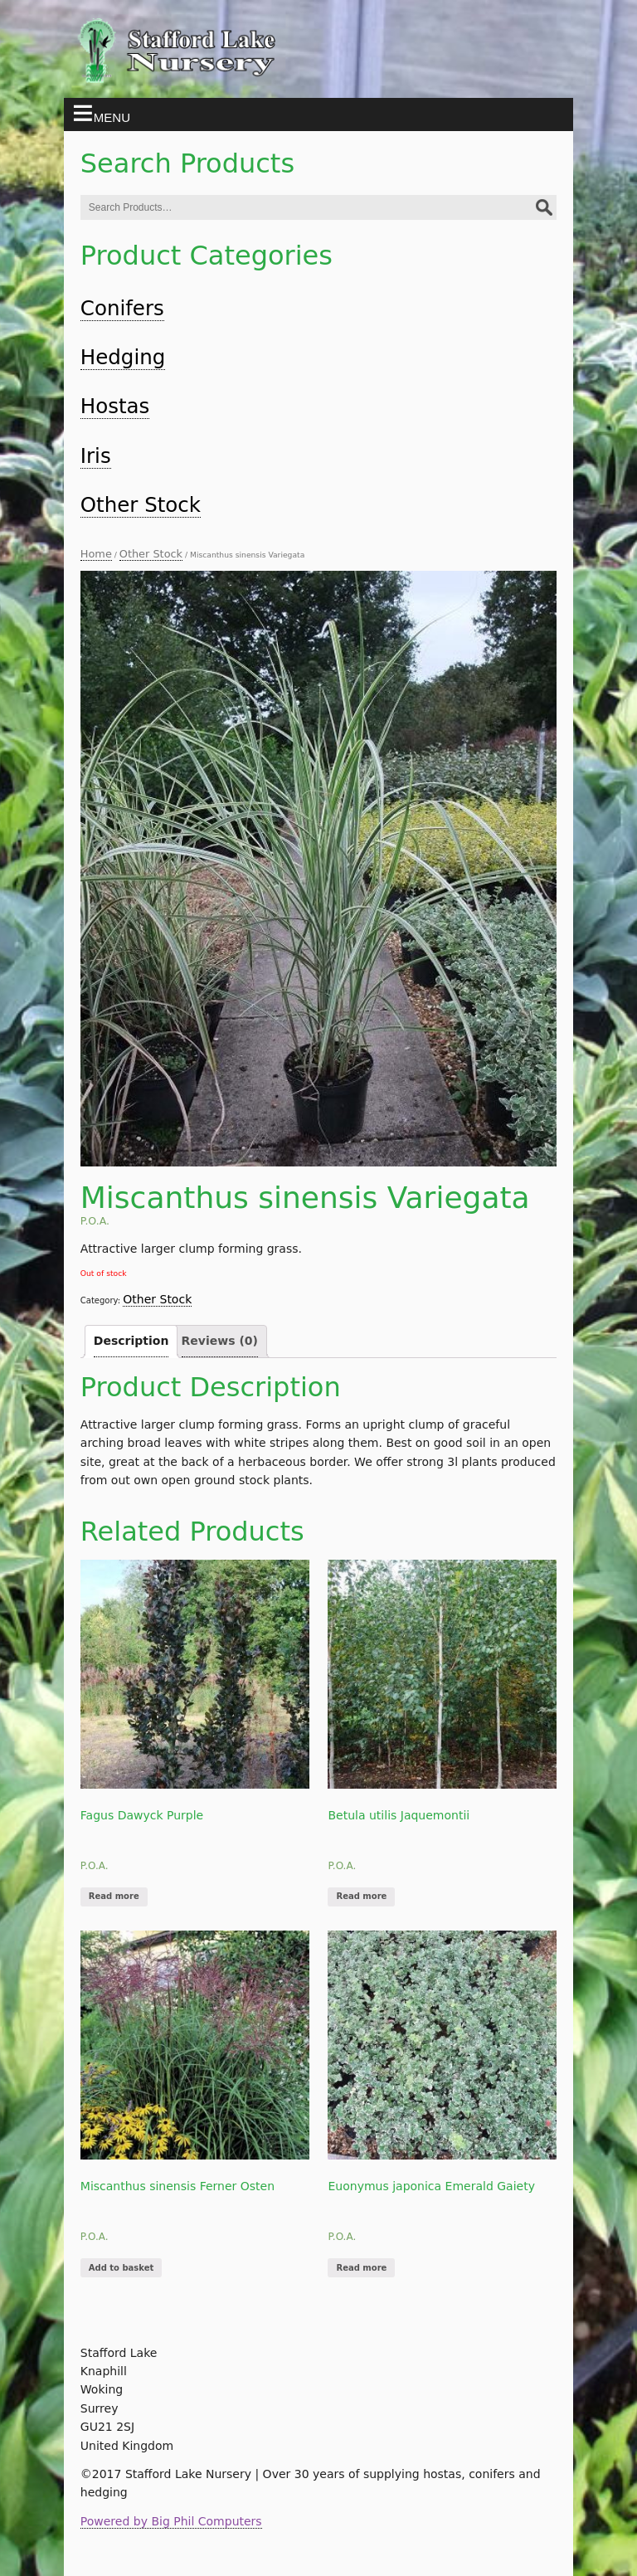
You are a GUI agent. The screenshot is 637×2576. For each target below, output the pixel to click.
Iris (95, 456)
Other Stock (140, 505)
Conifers (122, 308)
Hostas (115, 406)
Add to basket (121, 2267)
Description (131, 1340)
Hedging (123, 357)
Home (96, 554)
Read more (114, 1896)
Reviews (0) (220, 1340)
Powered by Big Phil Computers (171, 2521)
